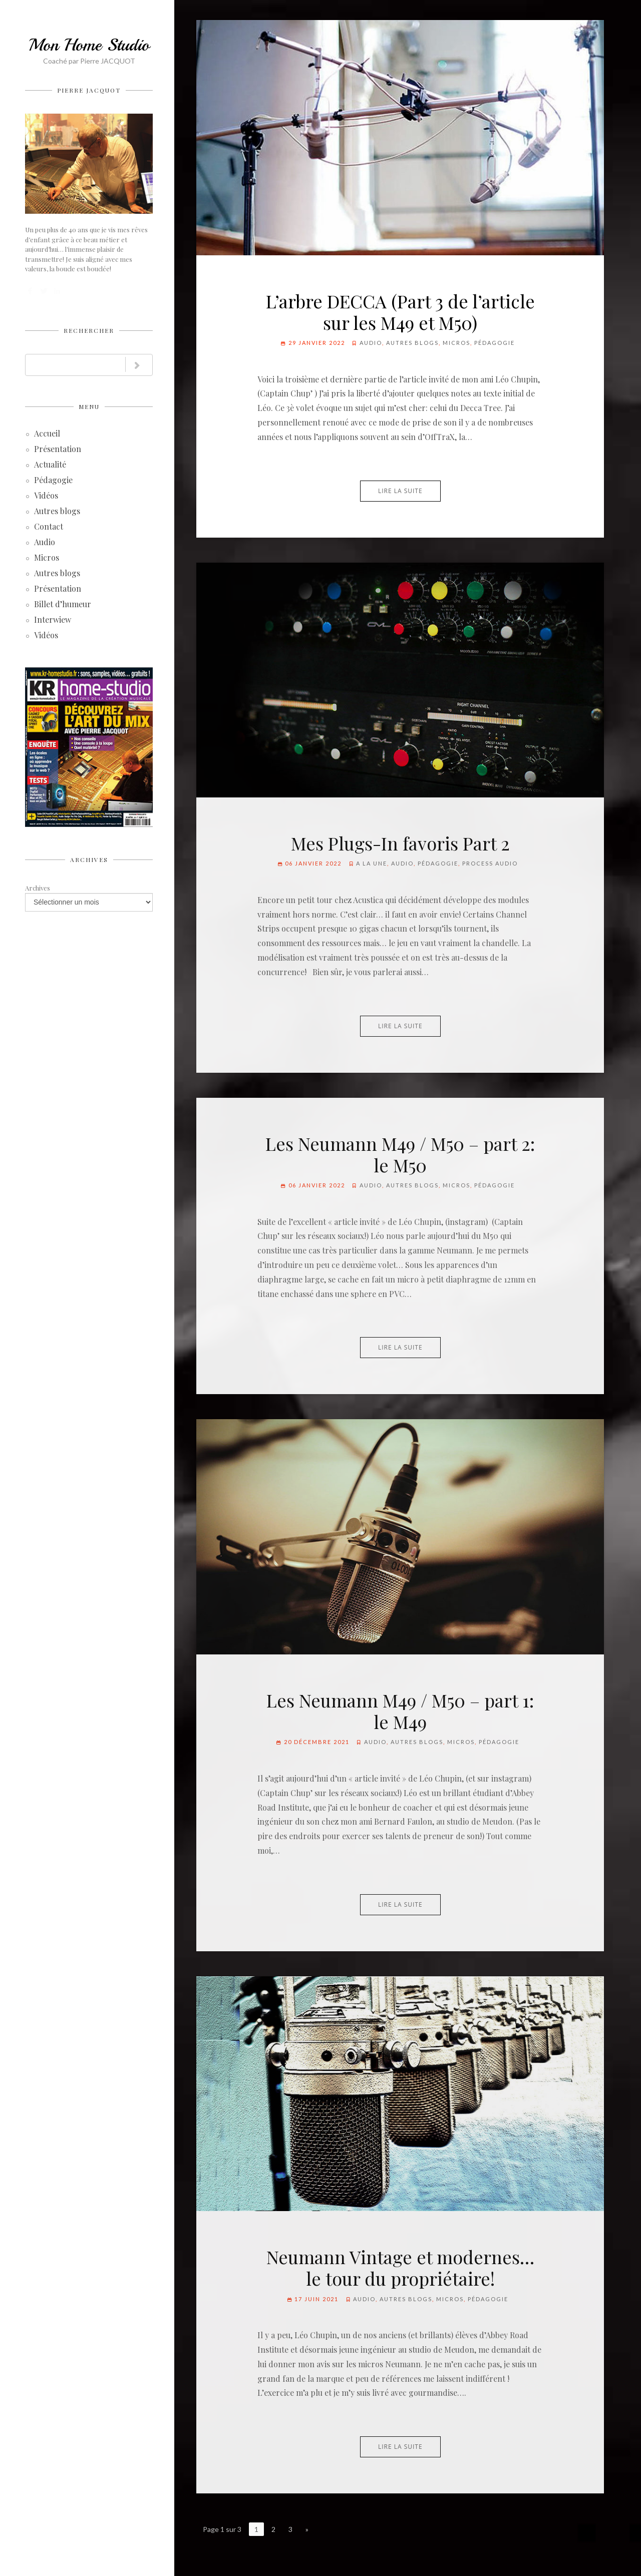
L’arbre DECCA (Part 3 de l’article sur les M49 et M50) (400, 311)
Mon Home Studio (89, 45)
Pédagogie (53, 481)
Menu (89, 406)
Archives (89, 859)
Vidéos (46, 496)
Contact (48, 527)
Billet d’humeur (62, 605)
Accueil (47, 434)
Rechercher (89, 330)
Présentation (57, 450)
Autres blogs (57, 512)
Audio (44, 543)
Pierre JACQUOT (89, 90)
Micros (46, 558)
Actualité (50, 465)
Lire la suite (400, 491)
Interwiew (52, 620)
